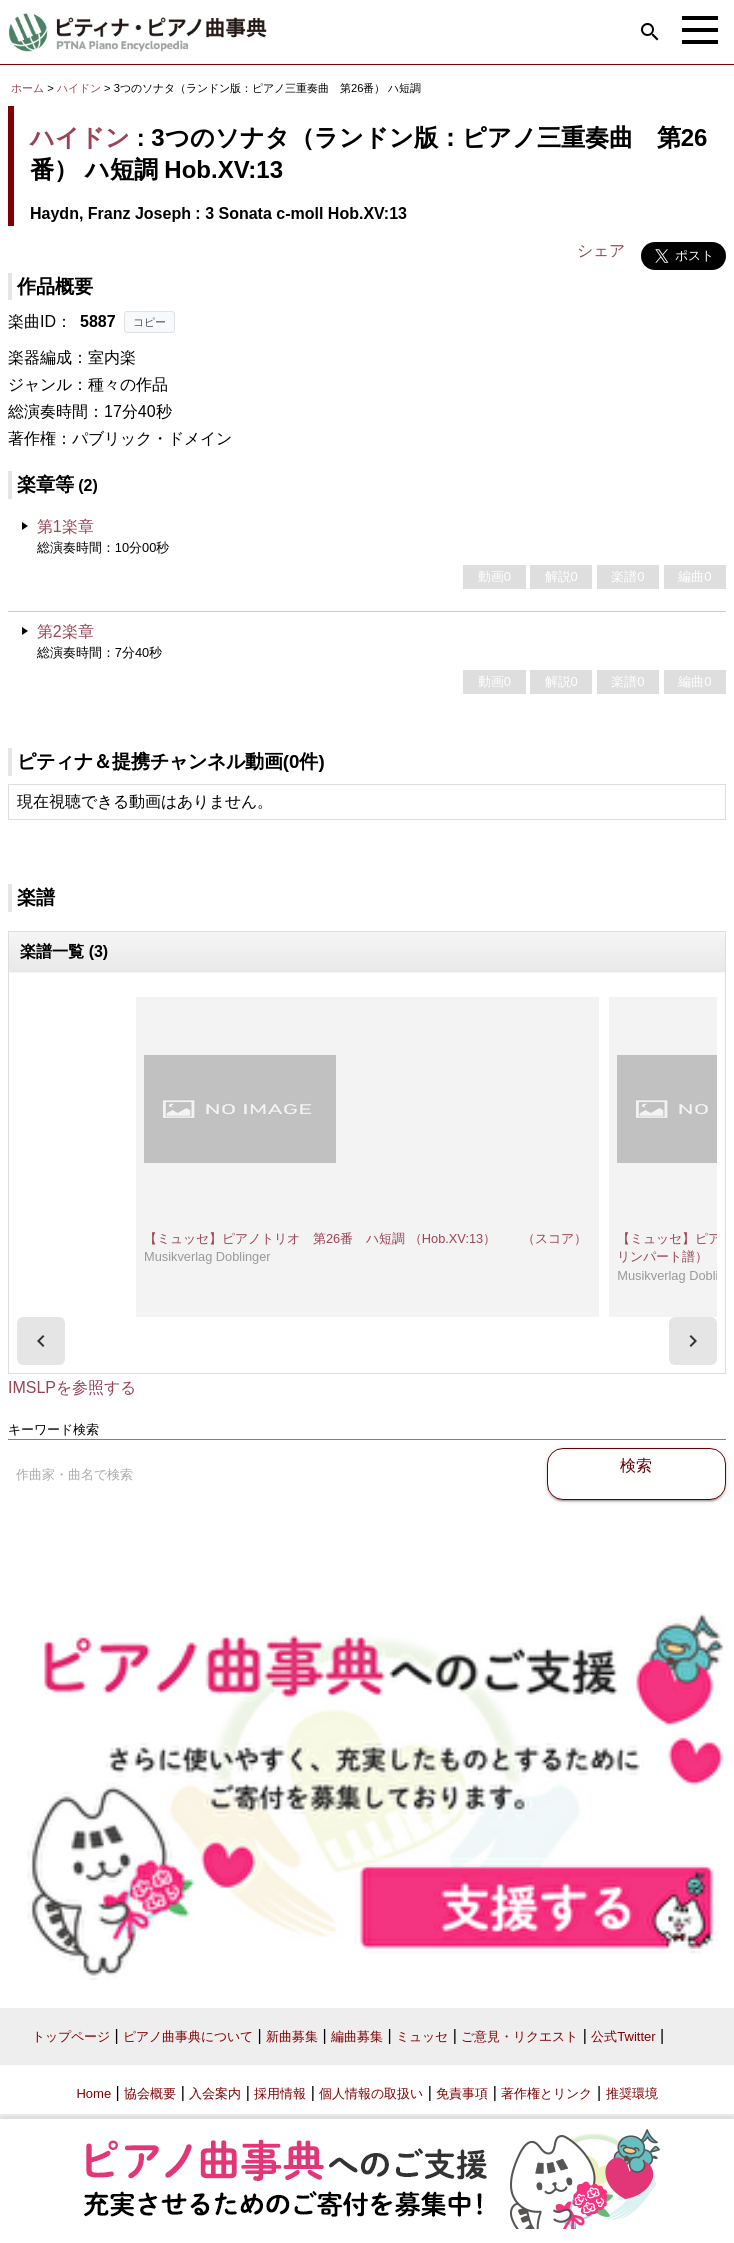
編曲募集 (357, 2036)
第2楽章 (65, 631)
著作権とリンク (546, 2093)
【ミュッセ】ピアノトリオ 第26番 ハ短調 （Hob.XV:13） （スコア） (365, 1238)
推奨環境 (632, 2093)
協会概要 (150, 2093)
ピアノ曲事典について (188, 2036)
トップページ (71, 2036)
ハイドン (79, 88)
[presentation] (41, 1341)
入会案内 (215, 2093)
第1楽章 (65, 526)
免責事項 (462, 2093)
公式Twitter (623, 2036)
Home (93, 2093)
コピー (149, 322)
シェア (601, 250)
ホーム (27, 88)
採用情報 (280, 2093)
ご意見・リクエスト (519, 2036)
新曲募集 (292, 2036)
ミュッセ (422, 2036)
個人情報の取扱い (371, 2093)
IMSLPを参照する (72, 1387)
